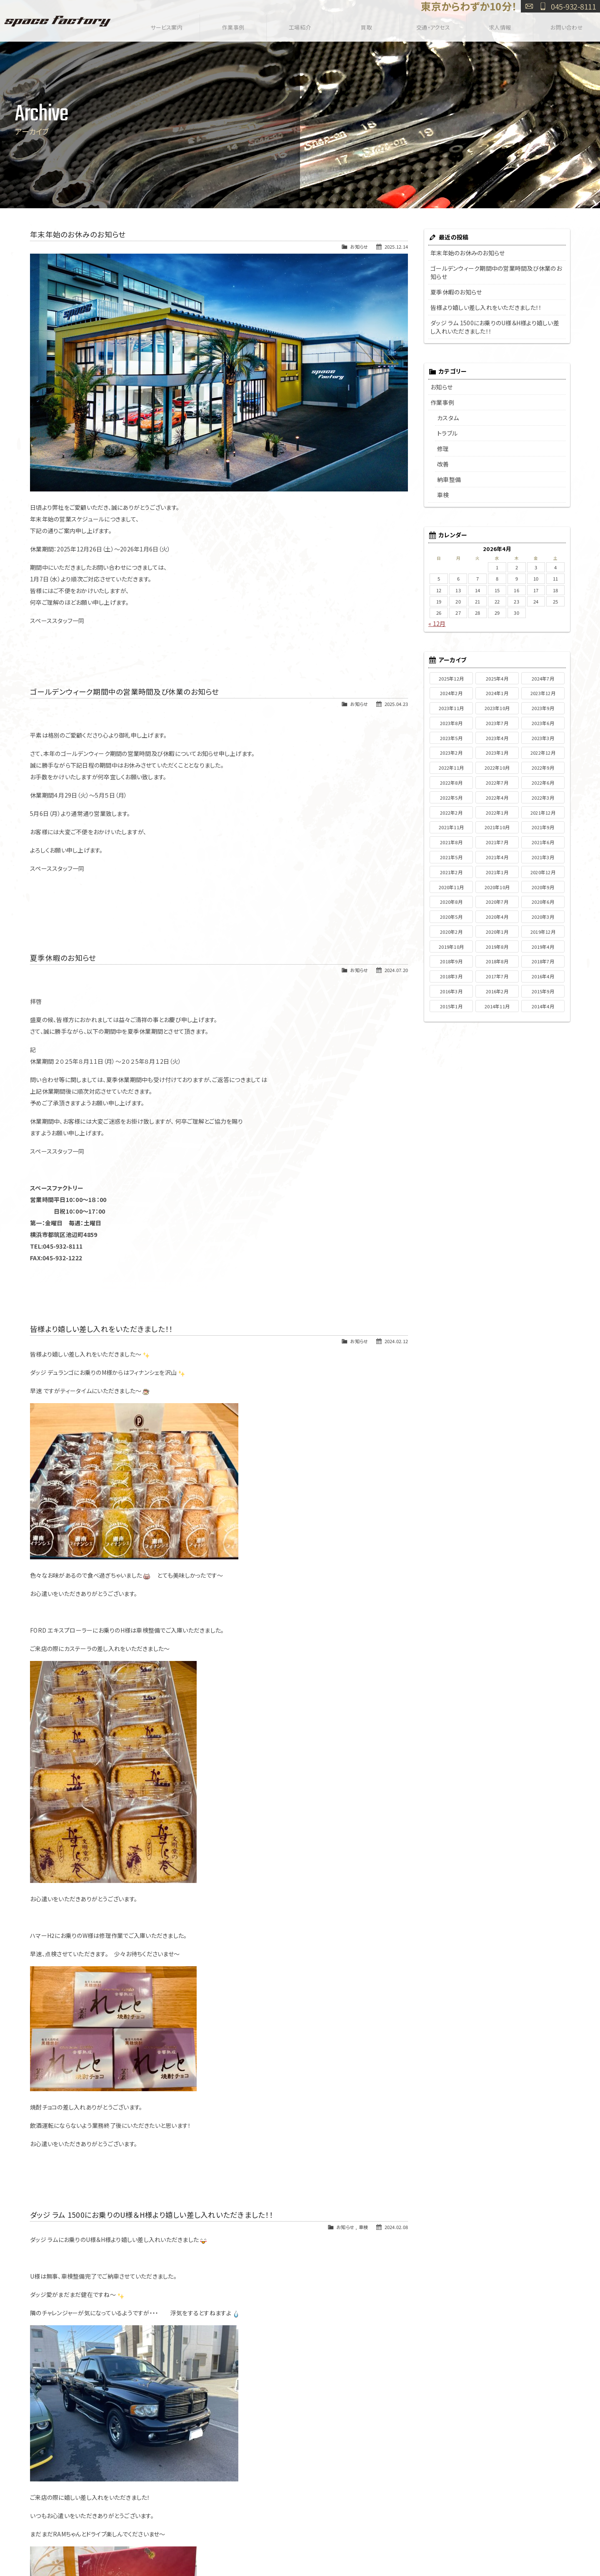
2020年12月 (542, 872)
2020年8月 (451, 901)
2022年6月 (543, 782)
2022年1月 (497, 812)
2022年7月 (497, 782)
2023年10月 (497, 708)
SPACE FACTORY (57, 20)
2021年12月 (542, 812)
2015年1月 (451, 1006)
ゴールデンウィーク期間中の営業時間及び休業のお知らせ (124, 691)
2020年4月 (497, 916)
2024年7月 (543, 678)
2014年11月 (497, 1006)
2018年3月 (451, 976)
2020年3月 (543, 916)
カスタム (448, 418)
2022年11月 (451, 767)
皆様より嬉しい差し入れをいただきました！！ (101, 1329)
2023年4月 (497, 738)
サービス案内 (166, 26)
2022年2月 (451, 812)
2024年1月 (497, 693)
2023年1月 (497, 752)
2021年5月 (451, 857)
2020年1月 (497, 931)
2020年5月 (451, 916)
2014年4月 (543, 1006)
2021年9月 (543, 827)
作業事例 (233, 26)
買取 (366, 26)
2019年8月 (497, 946)
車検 (363, 2227)
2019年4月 (543, 946)
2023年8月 (451, 723)
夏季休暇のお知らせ (63, 958)
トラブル (447, 433)
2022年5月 (451, 797)
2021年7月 (497, 842)
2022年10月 (497, 767)
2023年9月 (543, 708)
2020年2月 (451, 931)
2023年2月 (451, 752)
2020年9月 (543, 887)
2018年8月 (497, 961)
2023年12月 (542, 693)
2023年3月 (543, 738)
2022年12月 (542, 752)
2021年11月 (451, 827)
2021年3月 (543, 857)
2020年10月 (497, 887)
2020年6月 (543, 901)
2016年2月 (497, 991)
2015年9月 (543, 991)
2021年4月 (497, 857)
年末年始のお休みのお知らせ (77, 234)
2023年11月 (451, 708)
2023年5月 (451, 738)
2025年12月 (451, 678)
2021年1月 (497, 872)
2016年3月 (451, 991)
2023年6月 (543, 723)
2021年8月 (451, 842)
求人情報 (500, 26)
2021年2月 (451, 872)
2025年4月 (497, 678)
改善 (443, 464)
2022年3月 (543, 797)
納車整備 (449, 479)
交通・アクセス (433, 26)
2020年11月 (451, 887)
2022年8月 (451, 782)
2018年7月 (543, 961)
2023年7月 (497, 723)
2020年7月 (497, 901)
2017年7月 (497, 976)
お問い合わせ (529, 6)
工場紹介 (300, 26)
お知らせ (359, 246)
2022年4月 (497, 797)
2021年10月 (497, 827)
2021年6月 (543, 842)
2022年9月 (543, 767)
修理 (443, 448)
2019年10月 (451, 946)
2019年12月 (542, 931)
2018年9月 (451, 961)
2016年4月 (543, 976)
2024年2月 (451, 693)
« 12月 (436, 623)
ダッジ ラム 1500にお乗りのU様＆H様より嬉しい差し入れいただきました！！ (151, 2214)
